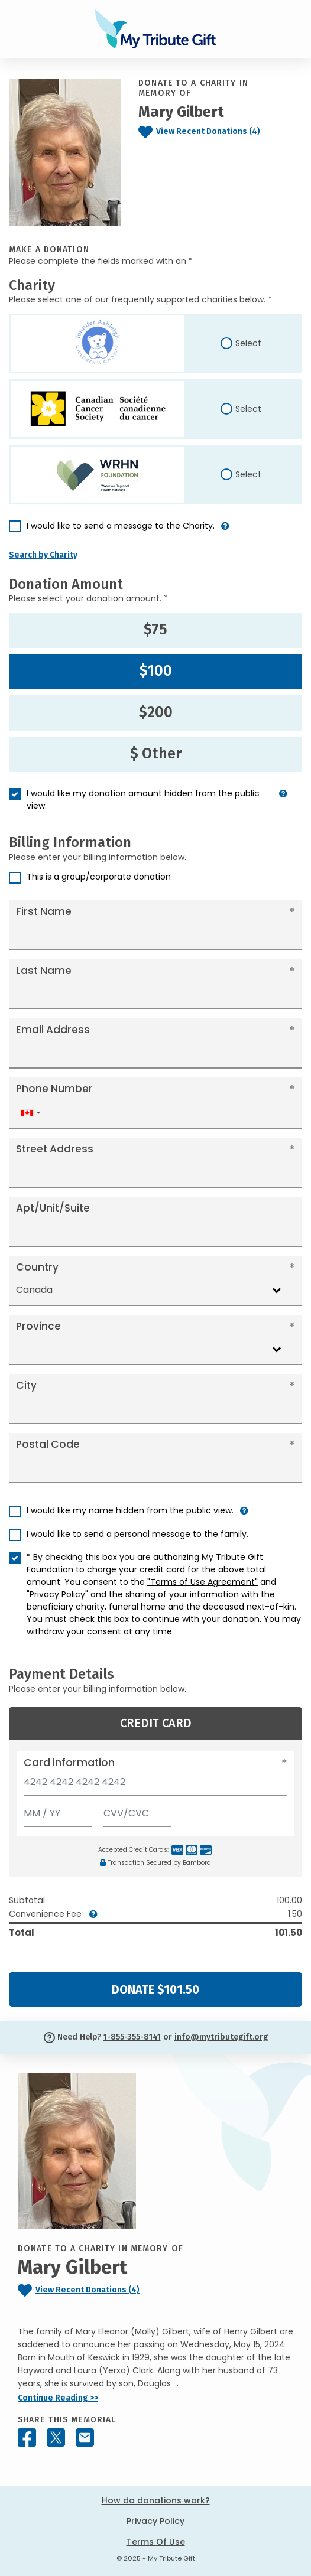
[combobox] (30, 1112)
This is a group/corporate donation (99, 876)
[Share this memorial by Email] (85, 2437)
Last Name (44, 970)
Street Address (54, 1149)
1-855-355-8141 (132, 2037)
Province (38, 1326)
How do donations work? (156, 2500)
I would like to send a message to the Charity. (121, 526)
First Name (44, 911)
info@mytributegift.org (221, 2037)
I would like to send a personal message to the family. (137, 1534)
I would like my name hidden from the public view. (130, 1510)
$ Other (156, 754)
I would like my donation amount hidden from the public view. (143, 799)
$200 (156, 712)
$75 (155, 630)
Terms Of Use (156, 2542)
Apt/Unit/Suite (53, 1208)
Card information (69, 1763)
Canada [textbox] (34, 1290)
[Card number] (155, 1785)
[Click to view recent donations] (220, 132)
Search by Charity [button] (43, 555)
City (26, 1385)
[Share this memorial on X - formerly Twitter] (56, 2437)
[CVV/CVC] (137, 1811)
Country (37, 1267)
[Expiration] (58, 1811)
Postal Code (48, 1444)
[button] (225, 530)
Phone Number (54, 1089)
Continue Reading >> (58, 2398)
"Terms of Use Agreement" (202, 1582)
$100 (156, 671)
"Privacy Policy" (57, 1594)
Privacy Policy (155, 2521)
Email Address (53, 1029)
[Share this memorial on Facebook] (27, 2437)
